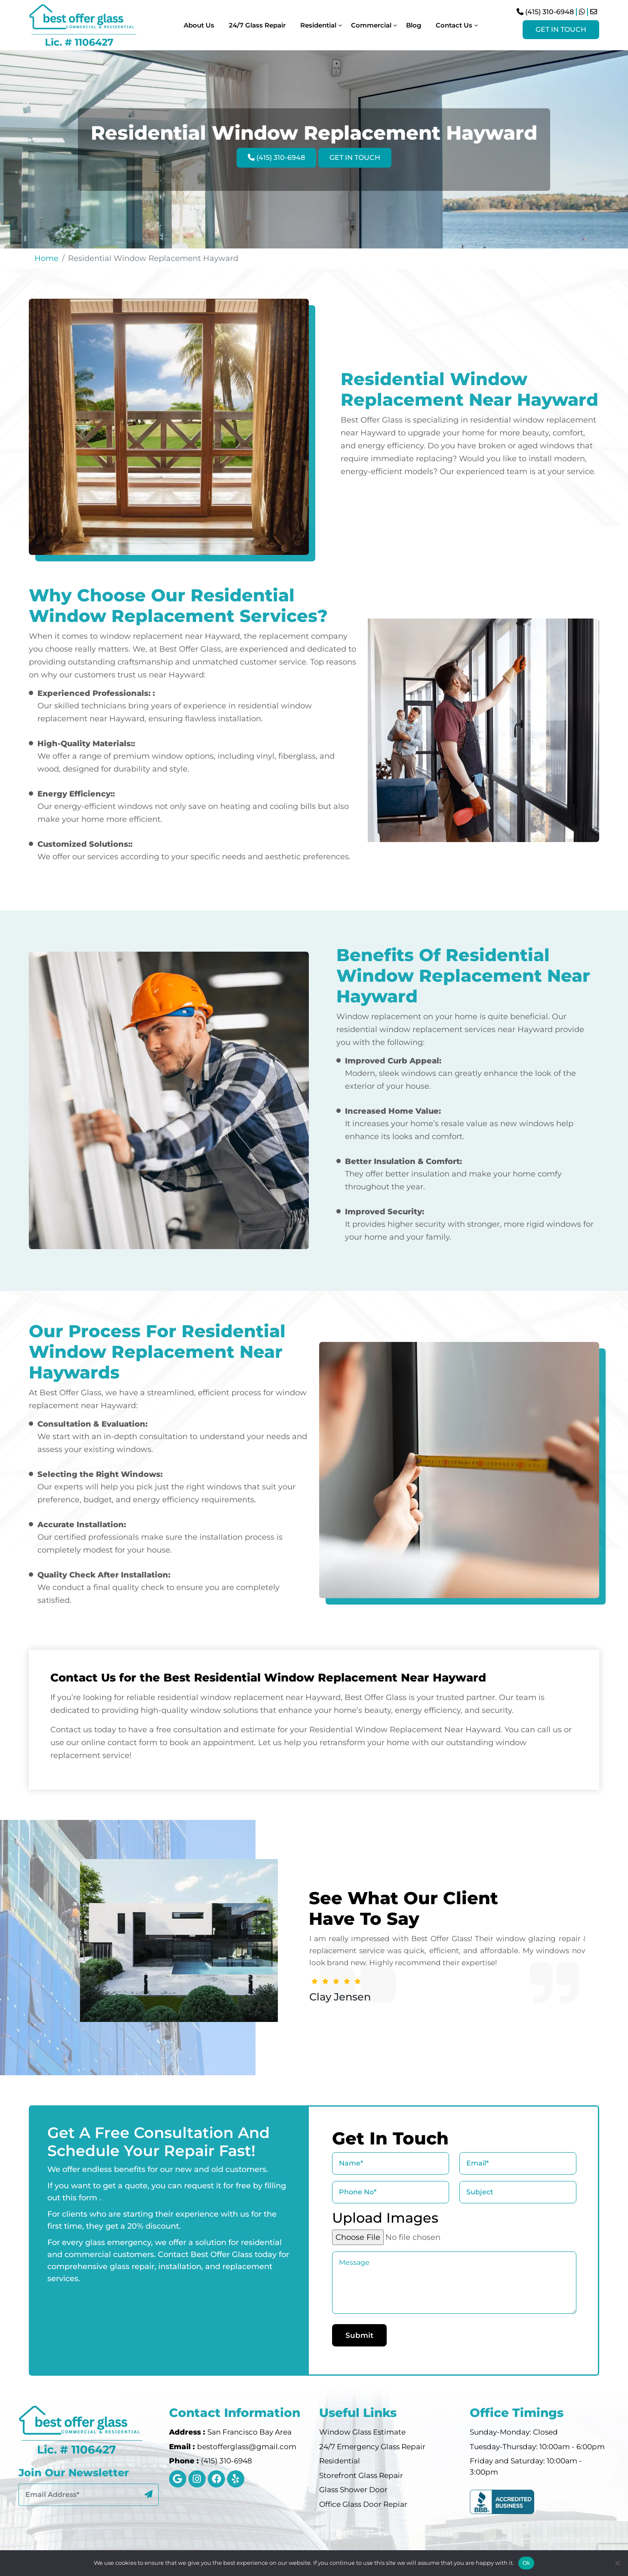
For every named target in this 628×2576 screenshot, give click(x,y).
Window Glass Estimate (362, 2432)
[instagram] (197, 2478)
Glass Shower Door (353, 2489)
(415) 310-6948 (545, 12)
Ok (526, 2563)
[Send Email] (593, 12)
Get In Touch (354, 157)
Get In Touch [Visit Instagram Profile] (561, 29)
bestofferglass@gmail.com (246, 2446)
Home (46, 258)
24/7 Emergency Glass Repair (372, 2446)
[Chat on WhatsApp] (582, 12)
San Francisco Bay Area (249, 2432)
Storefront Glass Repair (361, 2475)
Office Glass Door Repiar (363, 2504)
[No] (617, 2563)
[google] (177, 2478)
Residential (339, 2461)
